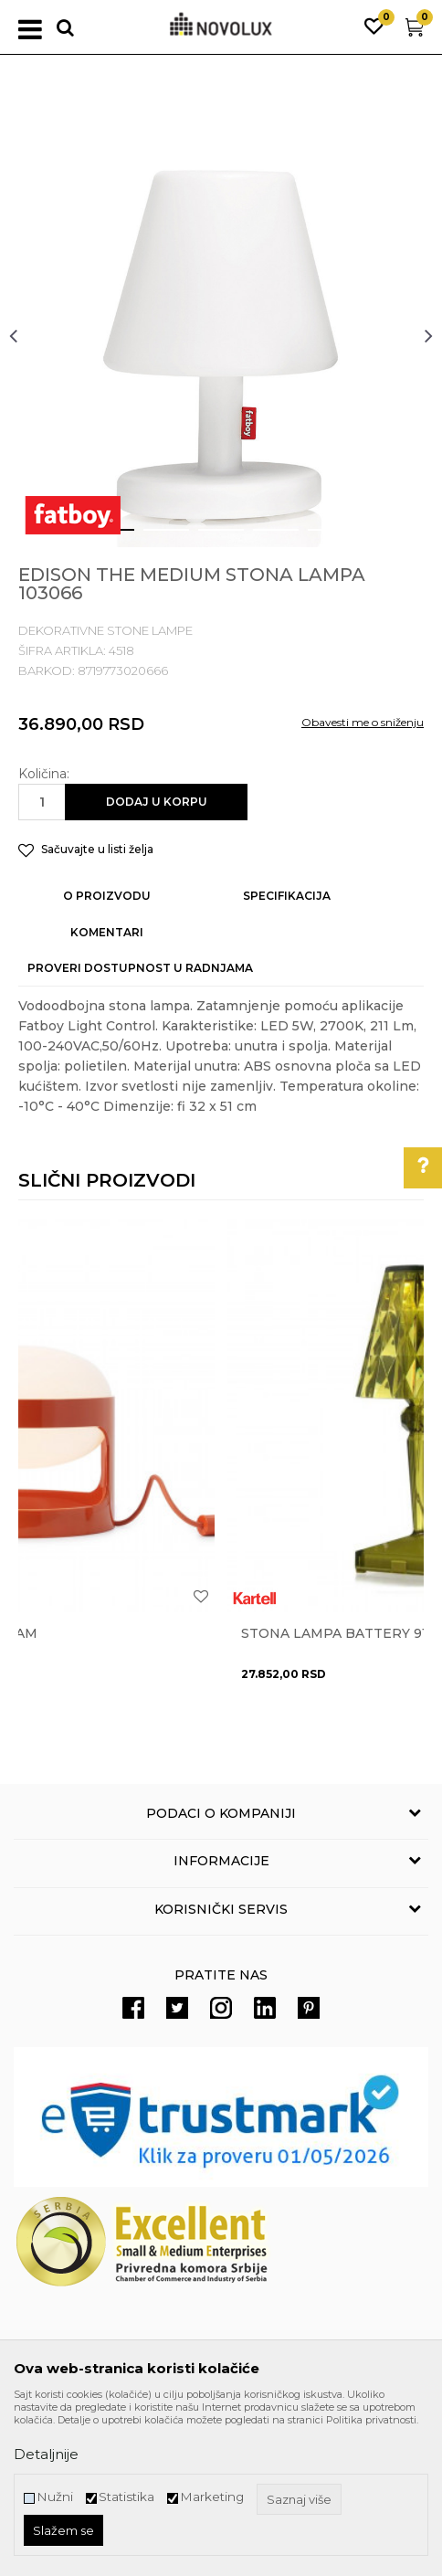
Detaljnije (46, 2454)
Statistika (126, 2497)
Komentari (106, 932)
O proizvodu (107, 896)
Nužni (55, 2497)
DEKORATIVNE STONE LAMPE (105, 630)
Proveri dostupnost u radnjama (140, 968)
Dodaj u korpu (156, 801)
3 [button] (207, 537)
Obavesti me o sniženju (362, 722)
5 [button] (316, 537)
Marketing (212, 2497)
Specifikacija (287, 896)
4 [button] (262, 537)
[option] (221, 335)
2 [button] (152, 537)
